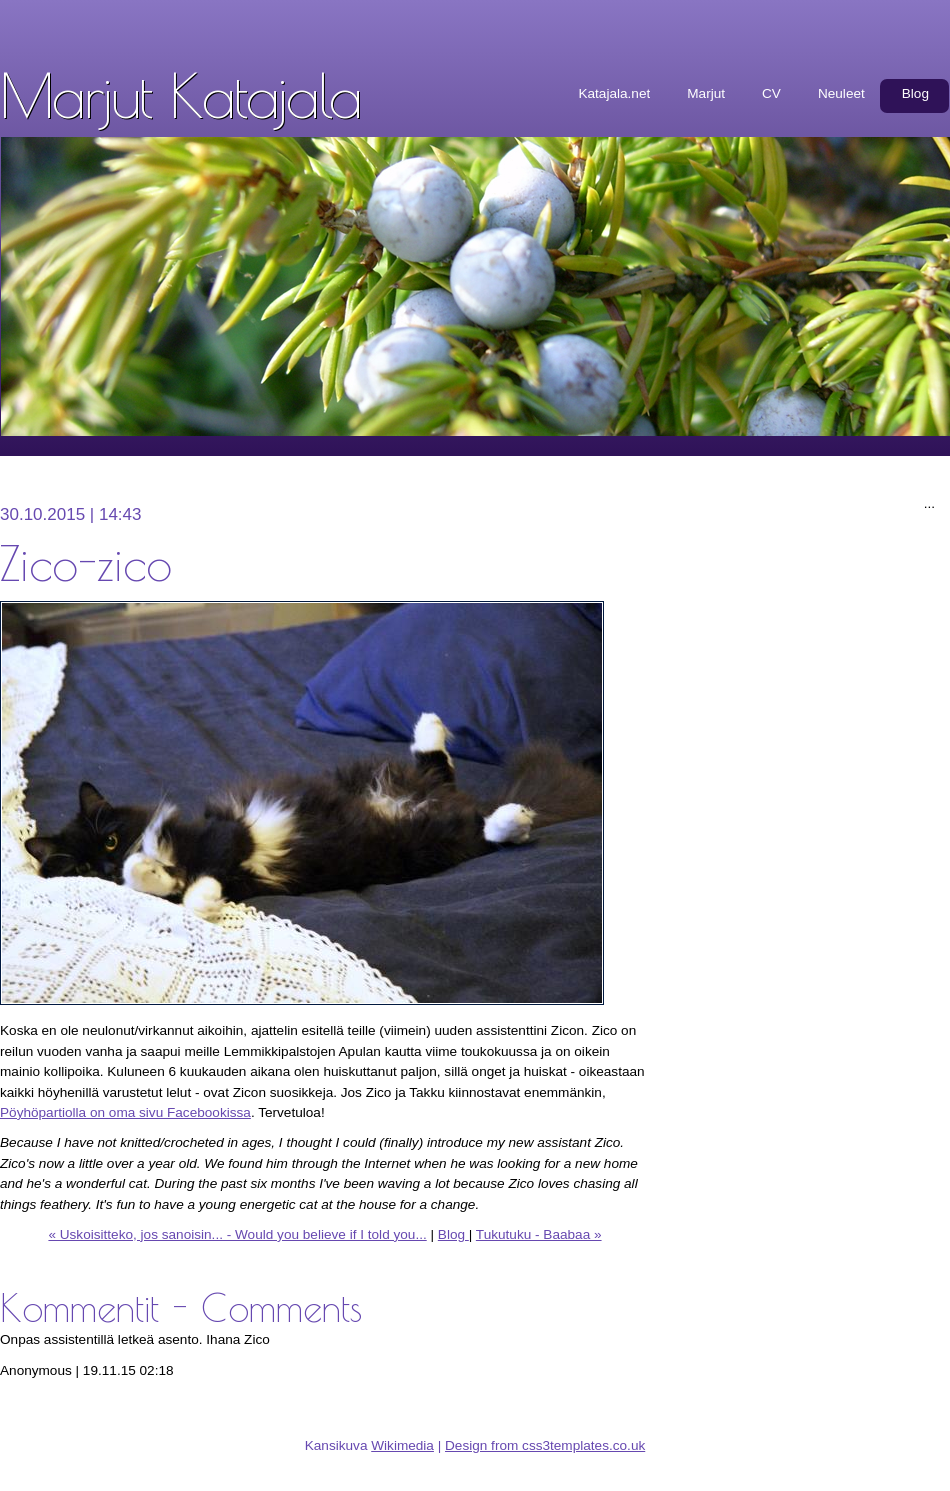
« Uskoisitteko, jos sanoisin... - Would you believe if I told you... (237, 1234)
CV (771, 93)
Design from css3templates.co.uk (545, 1445)
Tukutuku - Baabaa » (539, 1234)
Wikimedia (402, 1445)
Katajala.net (614, 93)
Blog (915, 93)
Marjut (706, 93)
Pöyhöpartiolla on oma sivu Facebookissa (125, 1112)
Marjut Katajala (180, 95)
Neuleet (841, 93)
